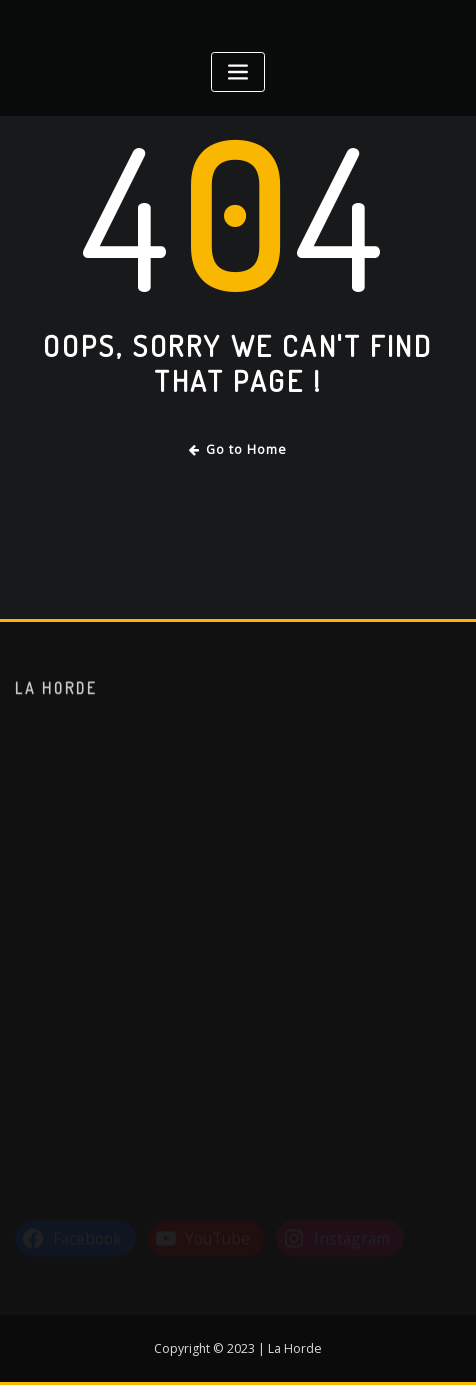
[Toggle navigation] (238, 72)
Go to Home (238, 449)
